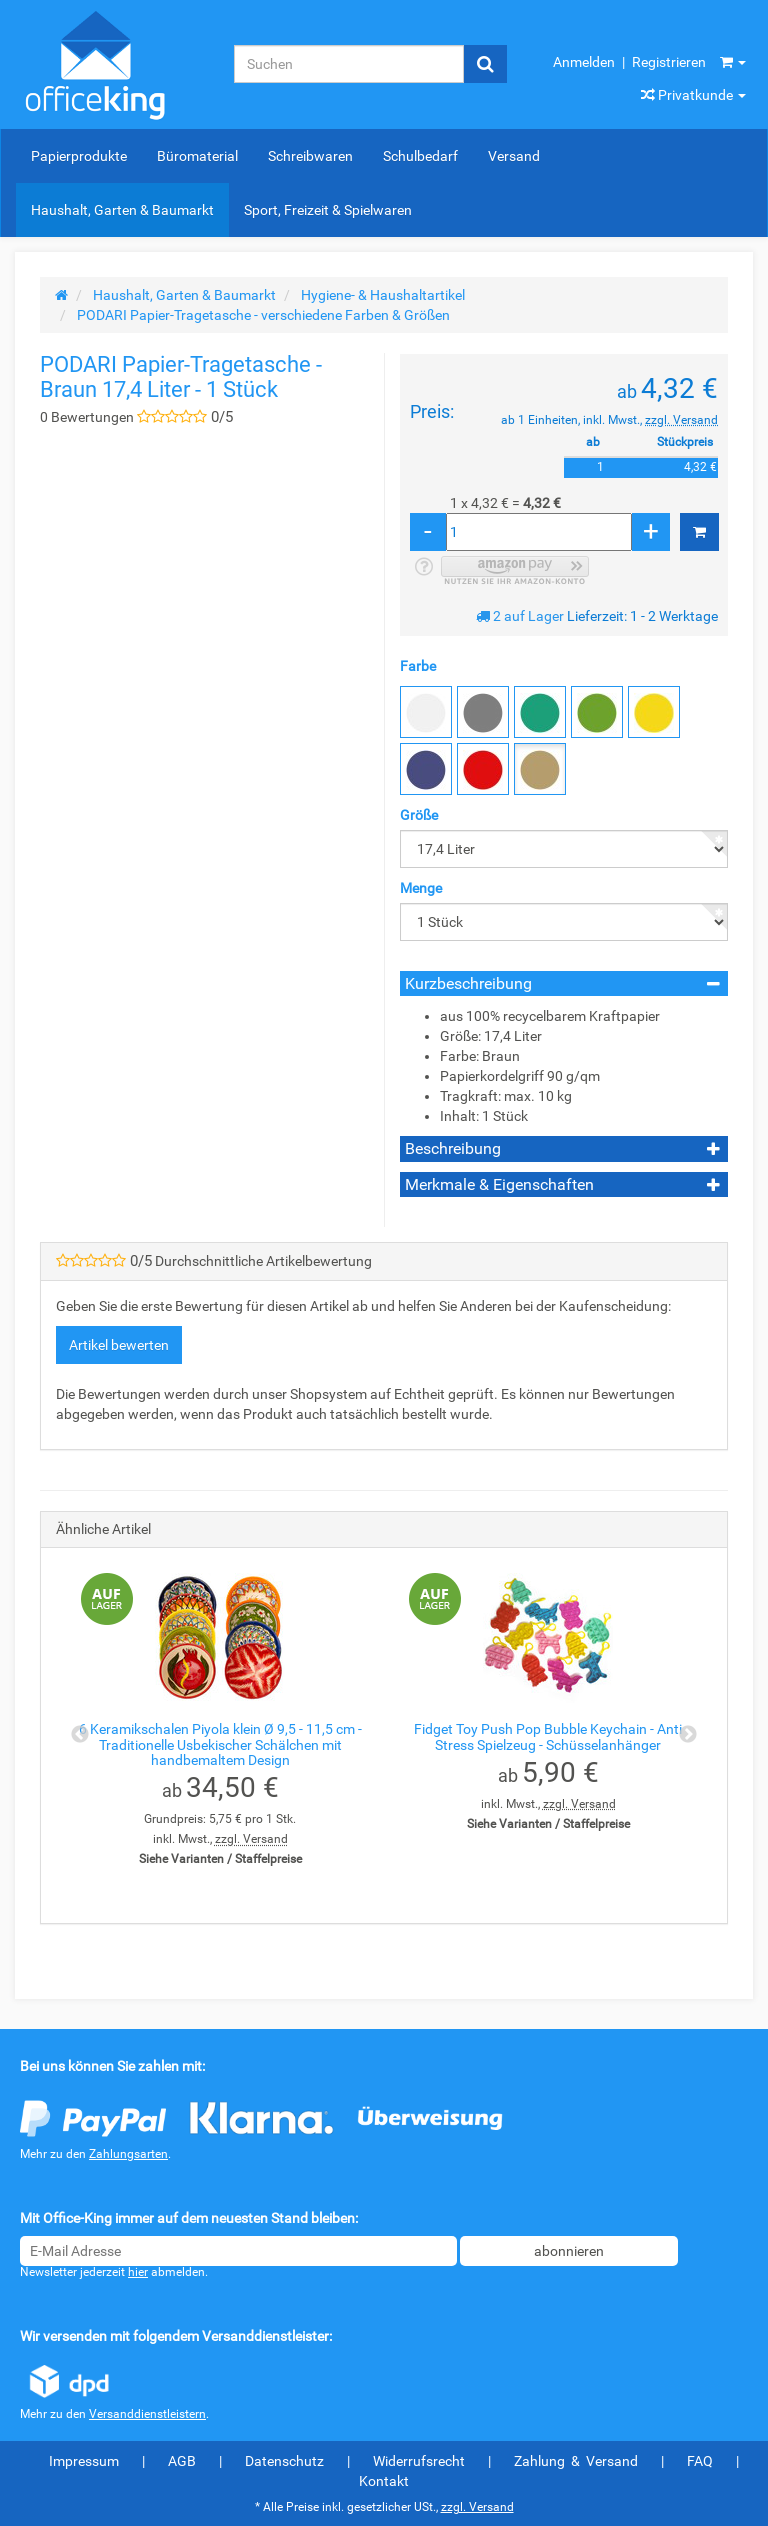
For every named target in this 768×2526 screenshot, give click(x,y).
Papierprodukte (79, 156)
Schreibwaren (310, 156)
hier (138, 2272)
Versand (514, 156)
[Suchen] (349, 64)
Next (688, 1735)
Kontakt (384, 2481)
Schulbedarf (420, 156)
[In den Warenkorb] (699, 532)
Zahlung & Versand (576, 2461)
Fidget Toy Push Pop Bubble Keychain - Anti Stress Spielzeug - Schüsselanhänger (548, 1736)
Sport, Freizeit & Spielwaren (328, 210)
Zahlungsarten (128, 2154)
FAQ (700, 2461)
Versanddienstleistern (147, 2414)
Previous (80, 1735)
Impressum (84, 2461)
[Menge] (539, 532)
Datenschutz (284, 2461)
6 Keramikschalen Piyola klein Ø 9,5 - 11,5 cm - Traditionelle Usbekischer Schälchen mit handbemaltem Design (220, 1744)
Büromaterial (197, 156)
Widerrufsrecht (419, 2461)
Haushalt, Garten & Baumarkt (122, 210)
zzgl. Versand (681, 420)
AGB (182, 2461)
